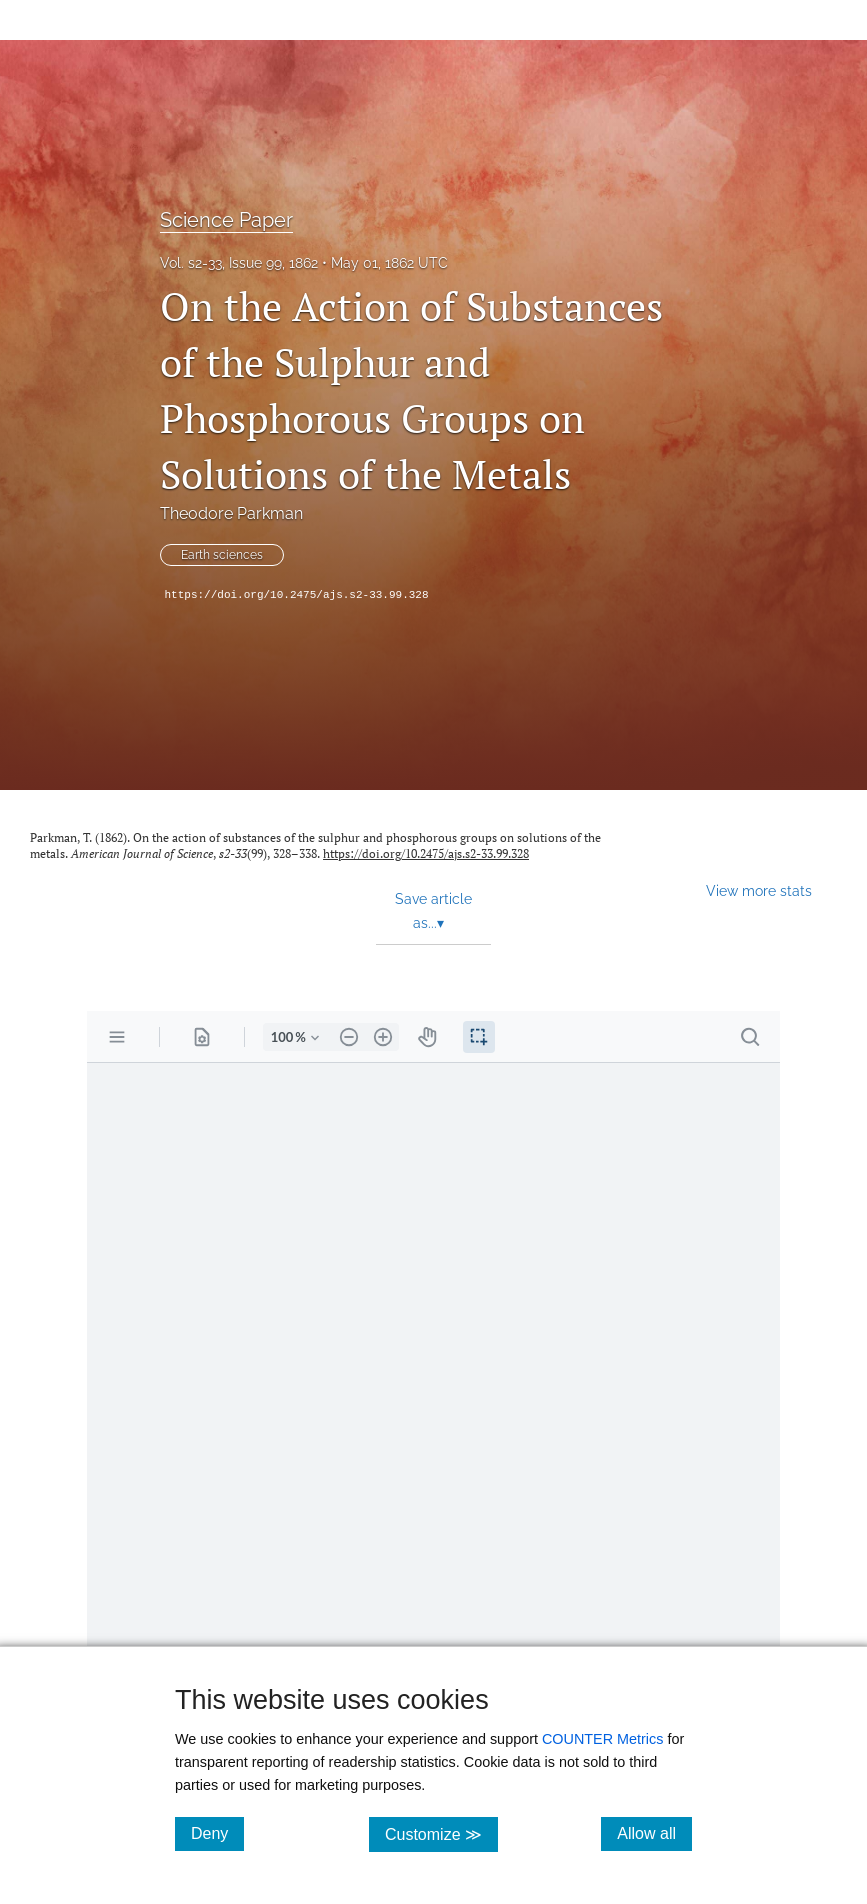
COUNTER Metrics (603, 1739)
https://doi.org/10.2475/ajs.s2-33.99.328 (297, 595)
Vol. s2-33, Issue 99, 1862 (239, 263)
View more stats (759, 890)
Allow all (654, 1833)
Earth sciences (222, 555)
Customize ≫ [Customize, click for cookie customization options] (441, 1833)
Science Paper (226, 220)
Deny (217, 1833)
